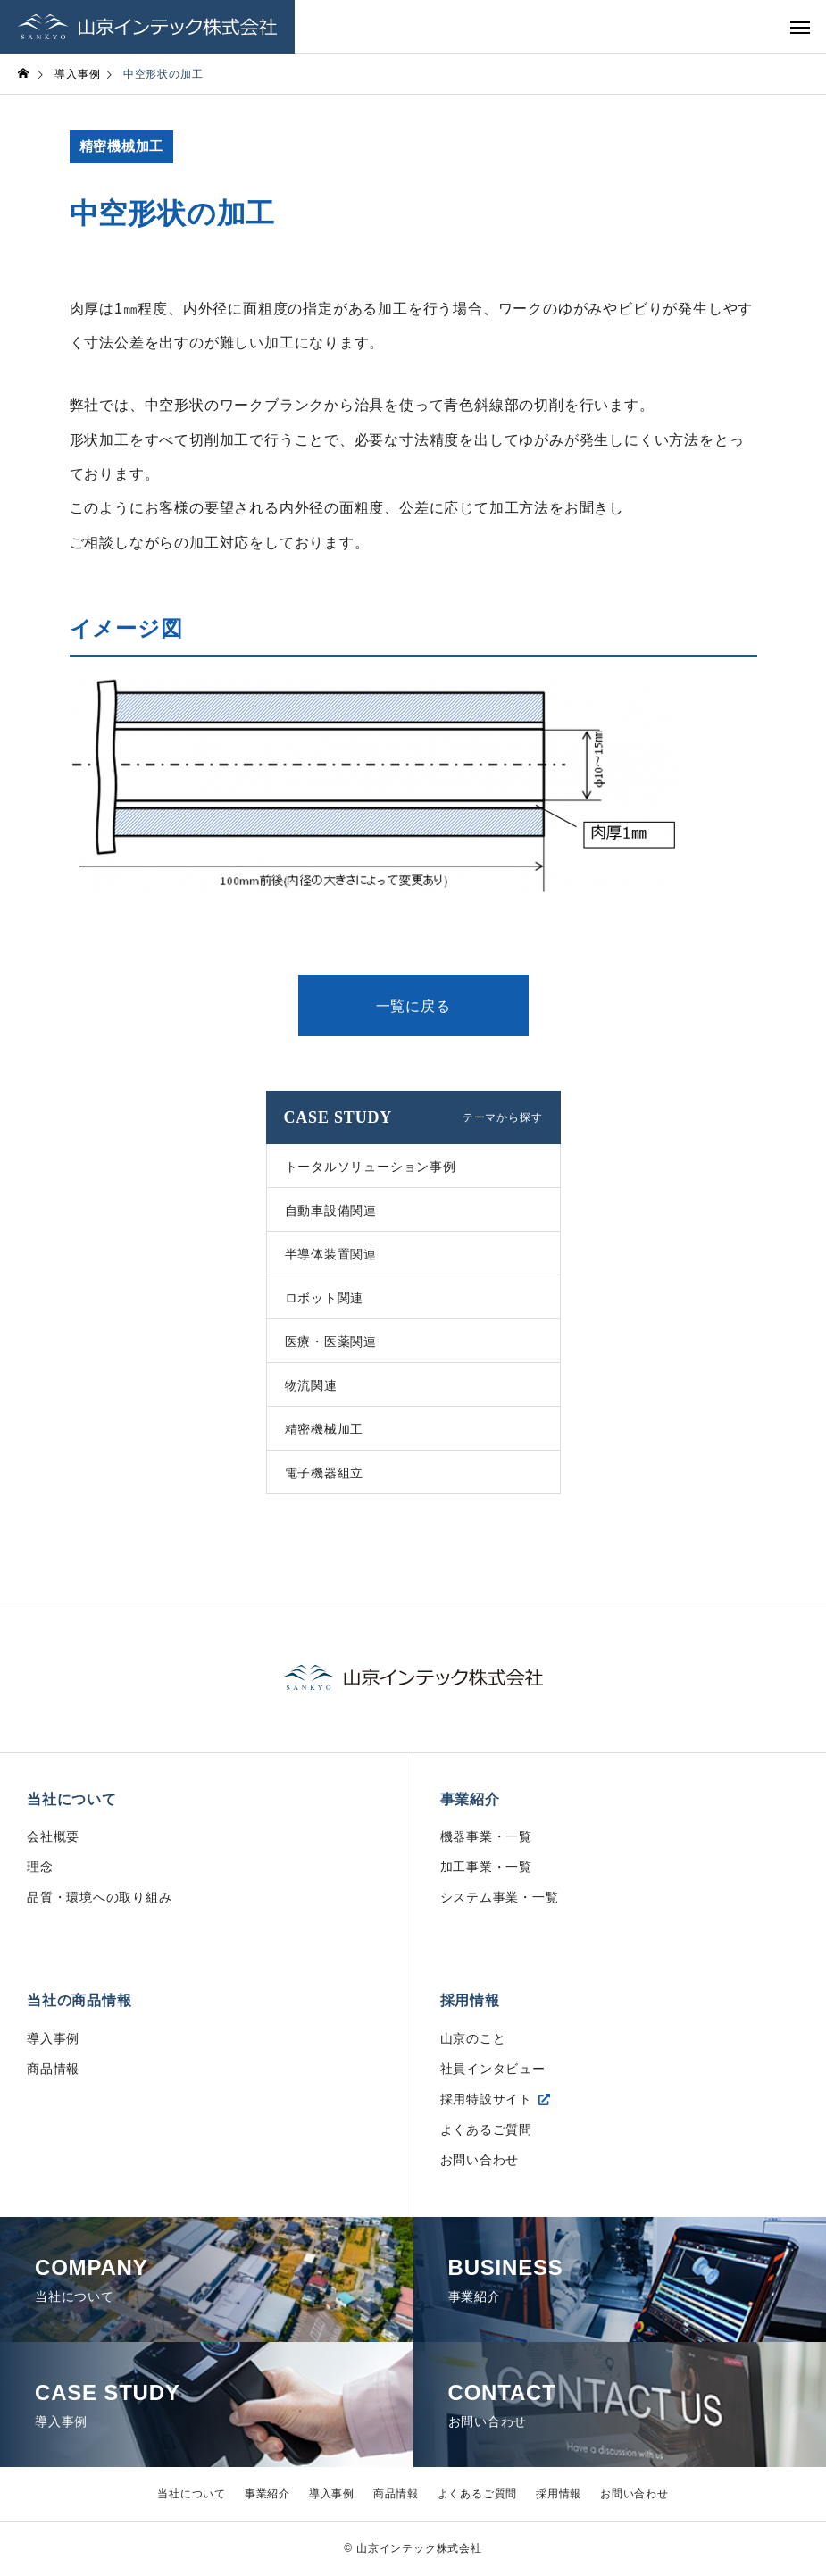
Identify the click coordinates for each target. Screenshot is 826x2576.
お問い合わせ (480, 2161)
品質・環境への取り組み (99, 1898)
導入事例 (53, 2039)
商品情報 (53, 2069)
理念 (40, 1868)
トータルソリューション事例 (370, 1166)
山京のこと (473, 2039)
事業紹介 (470, 1799)
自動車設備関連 (331, 1210)
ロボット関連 (324, 1298)
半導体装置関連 (331, 1254)
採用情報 (470, 2001)
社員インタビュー (493, 2069)
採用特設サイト (486, 2100)
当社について (72, 1799)
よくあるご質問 (486, 2130)
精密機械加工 (121, 147)
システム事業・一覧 (499, 1898)
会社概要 (53, 1837)
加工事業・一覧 (486, 1868)
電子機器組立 (324, 1473)
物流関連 (311, 1385)
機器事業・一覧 (486, 1837)
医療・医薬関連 (331, 1341)
